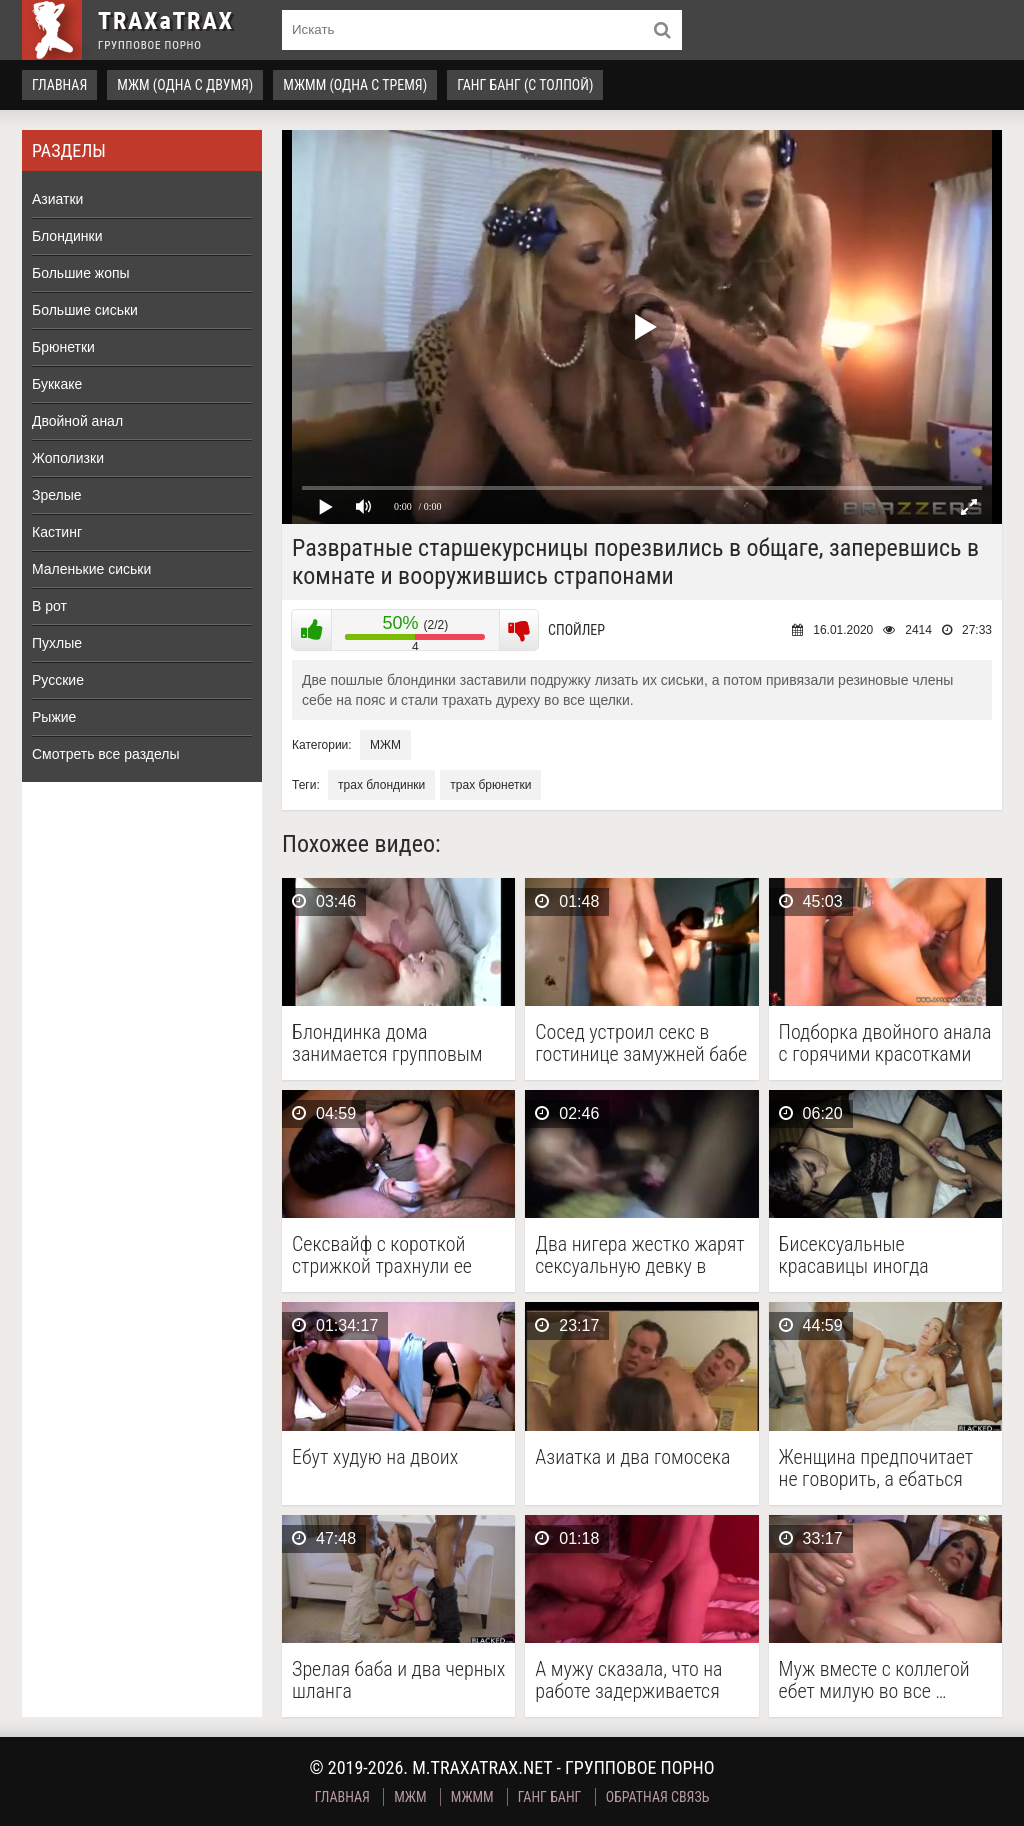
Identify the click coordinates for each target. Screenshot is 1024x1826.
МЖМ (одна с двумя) (185, 85)
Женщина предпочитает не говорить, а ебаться (876, 1468)
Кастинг (57, 532)
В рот (49, 606)
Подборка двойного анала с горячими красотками (885, 1043)
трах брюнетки (490, 785)
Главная (59, 85)
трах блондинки (381, 785)
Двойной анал (77, 421)
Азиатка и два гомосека (632, 1457)
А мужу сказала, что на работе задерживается (628, 1680)
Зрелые (57, 495)
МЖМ (385, 745)
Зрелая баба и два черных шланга (398, 1680)
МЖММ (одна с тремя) (355, 85)
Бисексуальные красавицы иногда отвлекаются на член (865, 1255)
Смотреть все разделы (106, 754)
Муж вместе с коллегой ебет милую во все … (874, 1680)
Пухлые (57, 643)
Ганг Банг (550, 1797)
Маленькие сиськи (91, 569)
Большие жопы (81, 273)
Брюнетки (63, 347)
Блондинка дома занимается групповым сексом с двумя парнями (393, 1043)
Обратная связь (658, 1797)
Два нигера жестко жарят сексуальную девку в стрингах (639, 1255)
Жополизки (68, 458)
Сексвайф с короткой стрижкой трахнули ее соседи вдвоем (382, 1255)
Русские (58, 680)
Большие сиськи (85, 310)
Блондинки (67, 236)
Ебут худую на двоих (375, 1457)
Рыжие (54, 717)
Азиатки (57, 199)
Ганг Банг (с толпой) (525, 85)
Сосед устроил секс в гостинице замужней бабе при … (641, 1043)
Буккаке (57, 384)
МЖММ (472, 1797)
